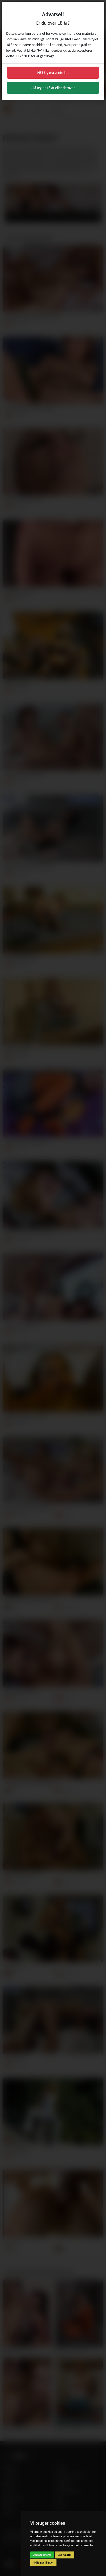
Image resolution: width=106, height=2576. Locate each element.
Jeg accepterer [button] (42, 2554)
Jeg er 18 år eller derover (53, 87)
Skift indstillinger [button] (43, 2562)
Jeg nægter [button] (64, 2554)
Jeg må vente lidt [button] (53, 72)
